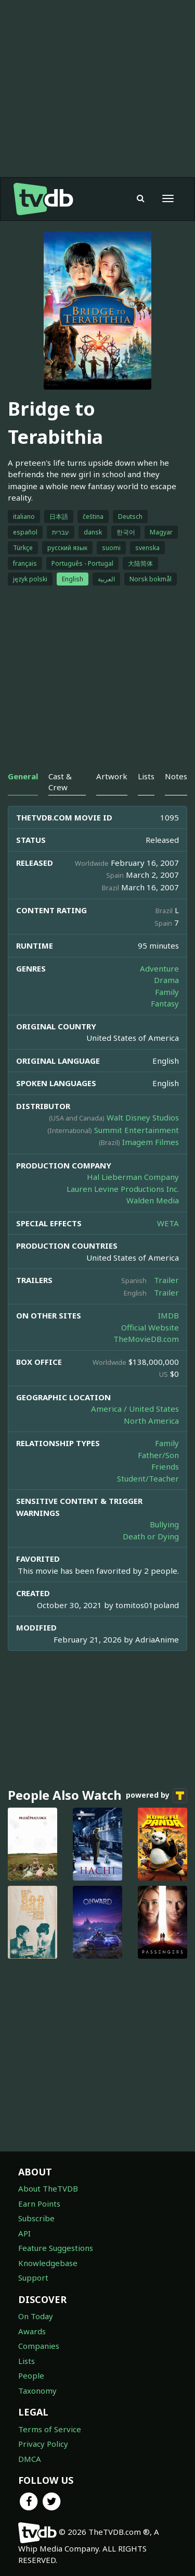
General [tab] (23, 776)
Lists (26, 2361)
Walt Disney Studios (143, 1117)
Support (33, 2277)
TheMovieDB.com (146, 1339)
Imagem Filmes (150, 1142)
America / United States (135, 1408)
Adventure (159, 968)
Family (167, 992)
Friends (165, 1466)
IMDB (168, 1315)
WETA (168, 1223)
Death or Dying (151, 1536)
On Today (35, 2316)
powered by (156, 1795)
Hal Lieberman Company (133, 1177)
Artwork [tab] (111, 776)
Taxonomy (37, 2390)
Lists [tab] (146, 776)
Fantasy (165, 1003)
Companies (38, 2346)
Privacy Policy (43, 2443)
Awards (32, 2331)
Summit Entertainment (136, 1130)
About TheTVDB (48, 2188)
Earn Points (39, 2203)
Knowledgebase (47, 2263)
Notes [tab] (176, 776)
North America (151, 1420)
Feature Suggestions (55, 2248)
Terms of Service (49, 2429)
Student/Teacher (148, 1478)
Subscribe (36, 2218)
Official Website (150, 1327)
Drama (166, 980)
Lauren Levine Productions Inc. (123, 1189)
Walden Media (152, 1200)
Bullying (164, 1524)
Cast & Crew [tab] (60, 781)
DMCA (29, 2459)
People (31, 2375)
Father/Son (158, 1455)
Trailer (166, 1280)
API (24, 2233)
